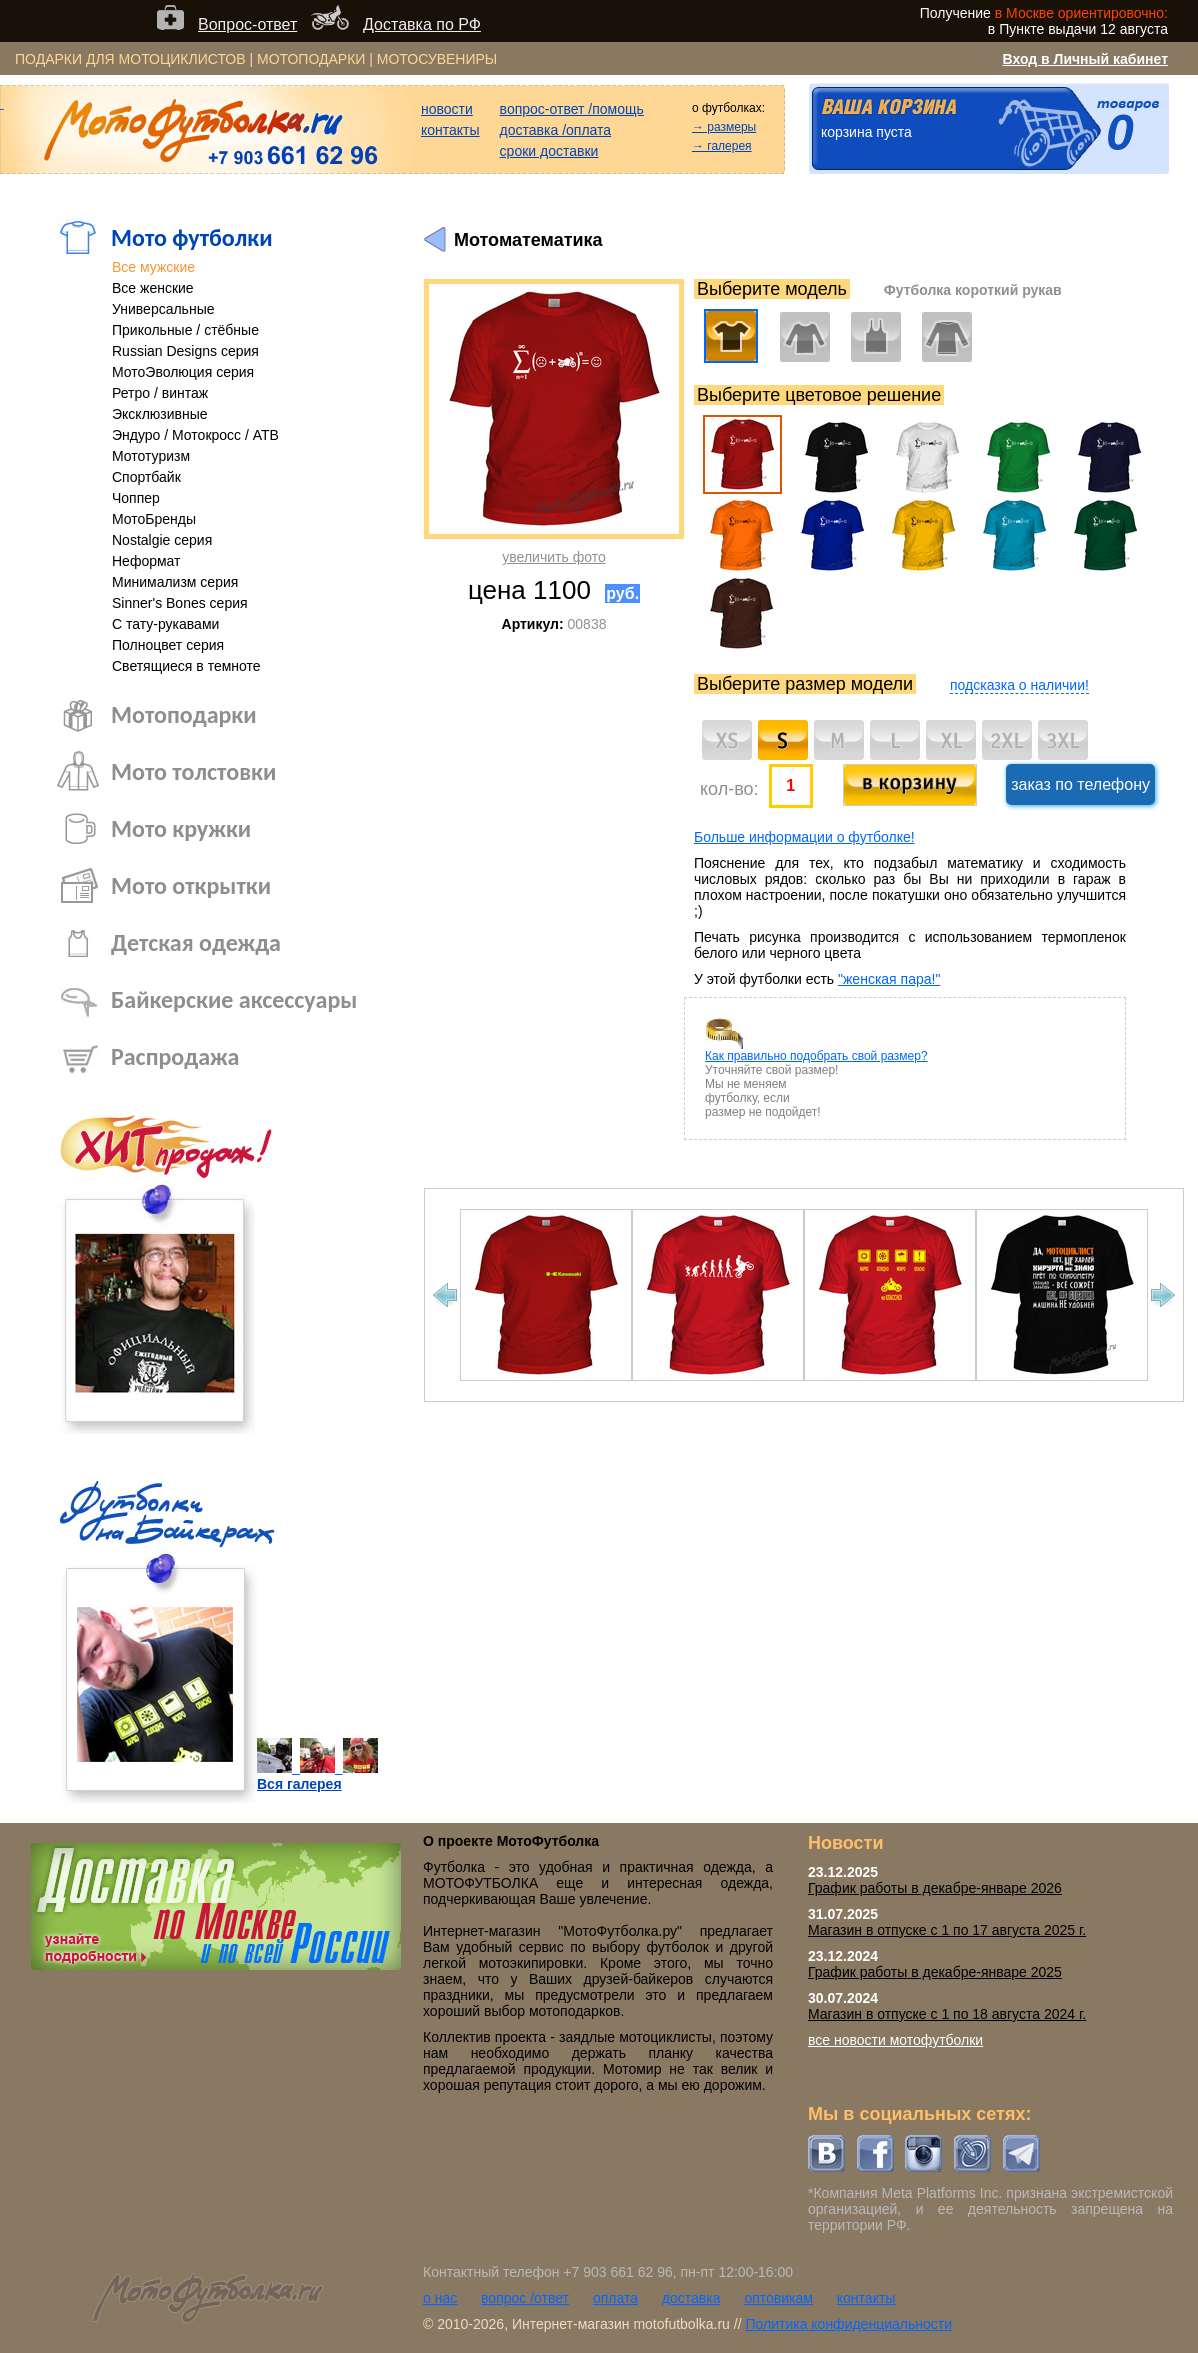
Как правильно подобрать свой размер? (816, 1056)
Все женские (153, 288)
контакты (450, 130)
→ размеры (724, 127)
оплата (615, 2298)
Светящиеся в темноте (186, 666)
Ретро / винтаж (160, 393)
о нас (440, 2298)
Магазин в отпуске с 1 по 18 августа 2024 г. (947, 2014)
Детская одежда (196, 942)
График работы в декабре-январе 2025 (935, 1972)
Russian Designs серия (185, 351)
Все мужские (153, 267)
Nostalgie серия (162, 540)
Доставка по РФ (422, 24)
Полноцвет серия (168, 645)
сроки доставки (549, 151)
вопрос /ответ (525, 2298)
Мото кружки (181, 828)
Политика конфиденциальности (848, 2324)
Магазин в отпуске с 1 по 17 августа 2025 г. (947, 1930)
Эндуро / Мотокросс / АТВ (195, 435)
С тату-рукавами (165, 624)
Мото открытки (191, 885)
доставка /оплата (556, 130)
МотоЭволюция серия (183, 372)
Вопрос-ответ (247, 24)
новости (447, 109)
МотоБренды (154, 519)
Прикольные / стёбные (185, 330)
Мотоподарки (184, 714)
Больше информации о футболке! (804, 837)
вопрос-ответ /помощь (572, 109)
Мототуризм (151, 456)
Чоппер (136, 498)
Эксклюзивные (160, 414)
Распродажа (175, 1056)
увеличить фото (553, 557)
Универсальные (163, 309)
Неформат (146, 561)
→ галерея (722, 146)
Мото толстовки (193, 771)
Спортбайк (146, 477)
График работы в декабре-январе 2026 (935, 1888)
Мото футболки (192, 237)
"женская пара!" (889, 979)
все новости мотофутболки (895, 2040)
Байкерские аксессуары (234, 999)
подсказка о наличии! (1019, 685)
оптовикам (778, 2298)
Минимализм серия (175, 582)
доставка (691, 2298)
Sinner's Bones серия (180, 603)
